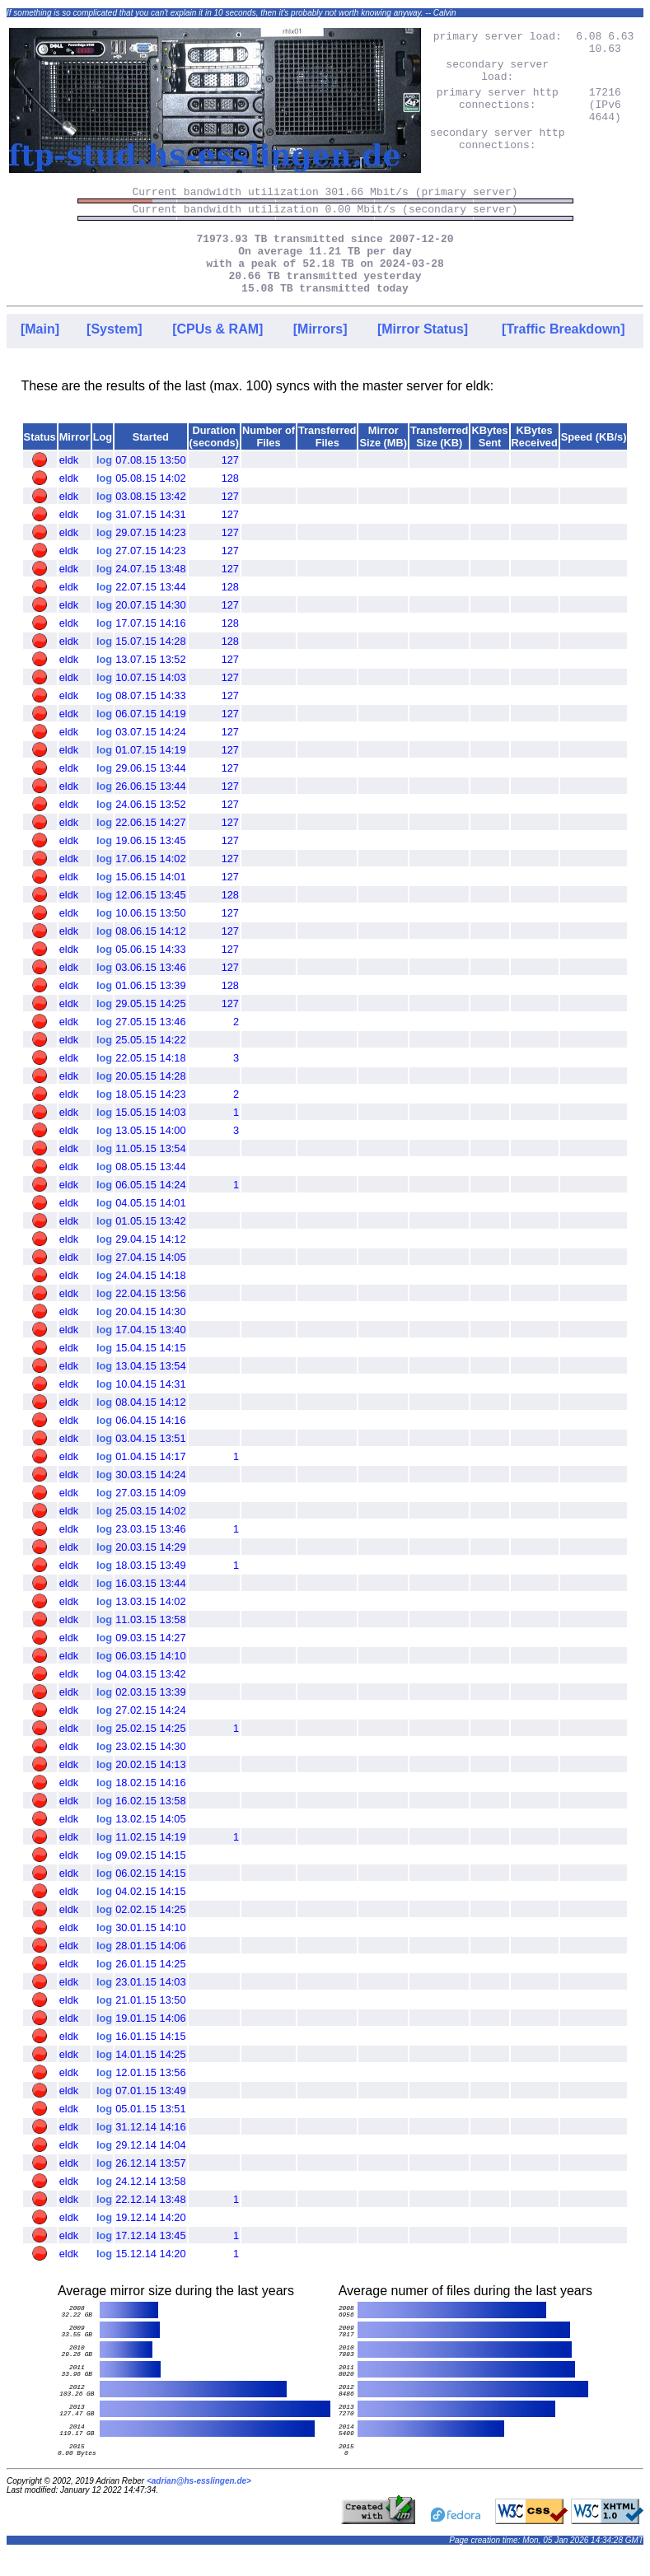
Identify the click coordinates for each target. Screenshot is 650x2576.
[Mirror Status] (422, 352)
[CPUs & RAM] (217, 352)
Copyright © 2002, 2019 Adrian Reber (77, 2503)
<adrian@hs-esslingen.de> (199, 2503)
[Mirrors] (320, 352)
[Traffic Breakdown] (563, 352)
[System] (115, 352)
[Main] (40, 352)
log (104, 483)
